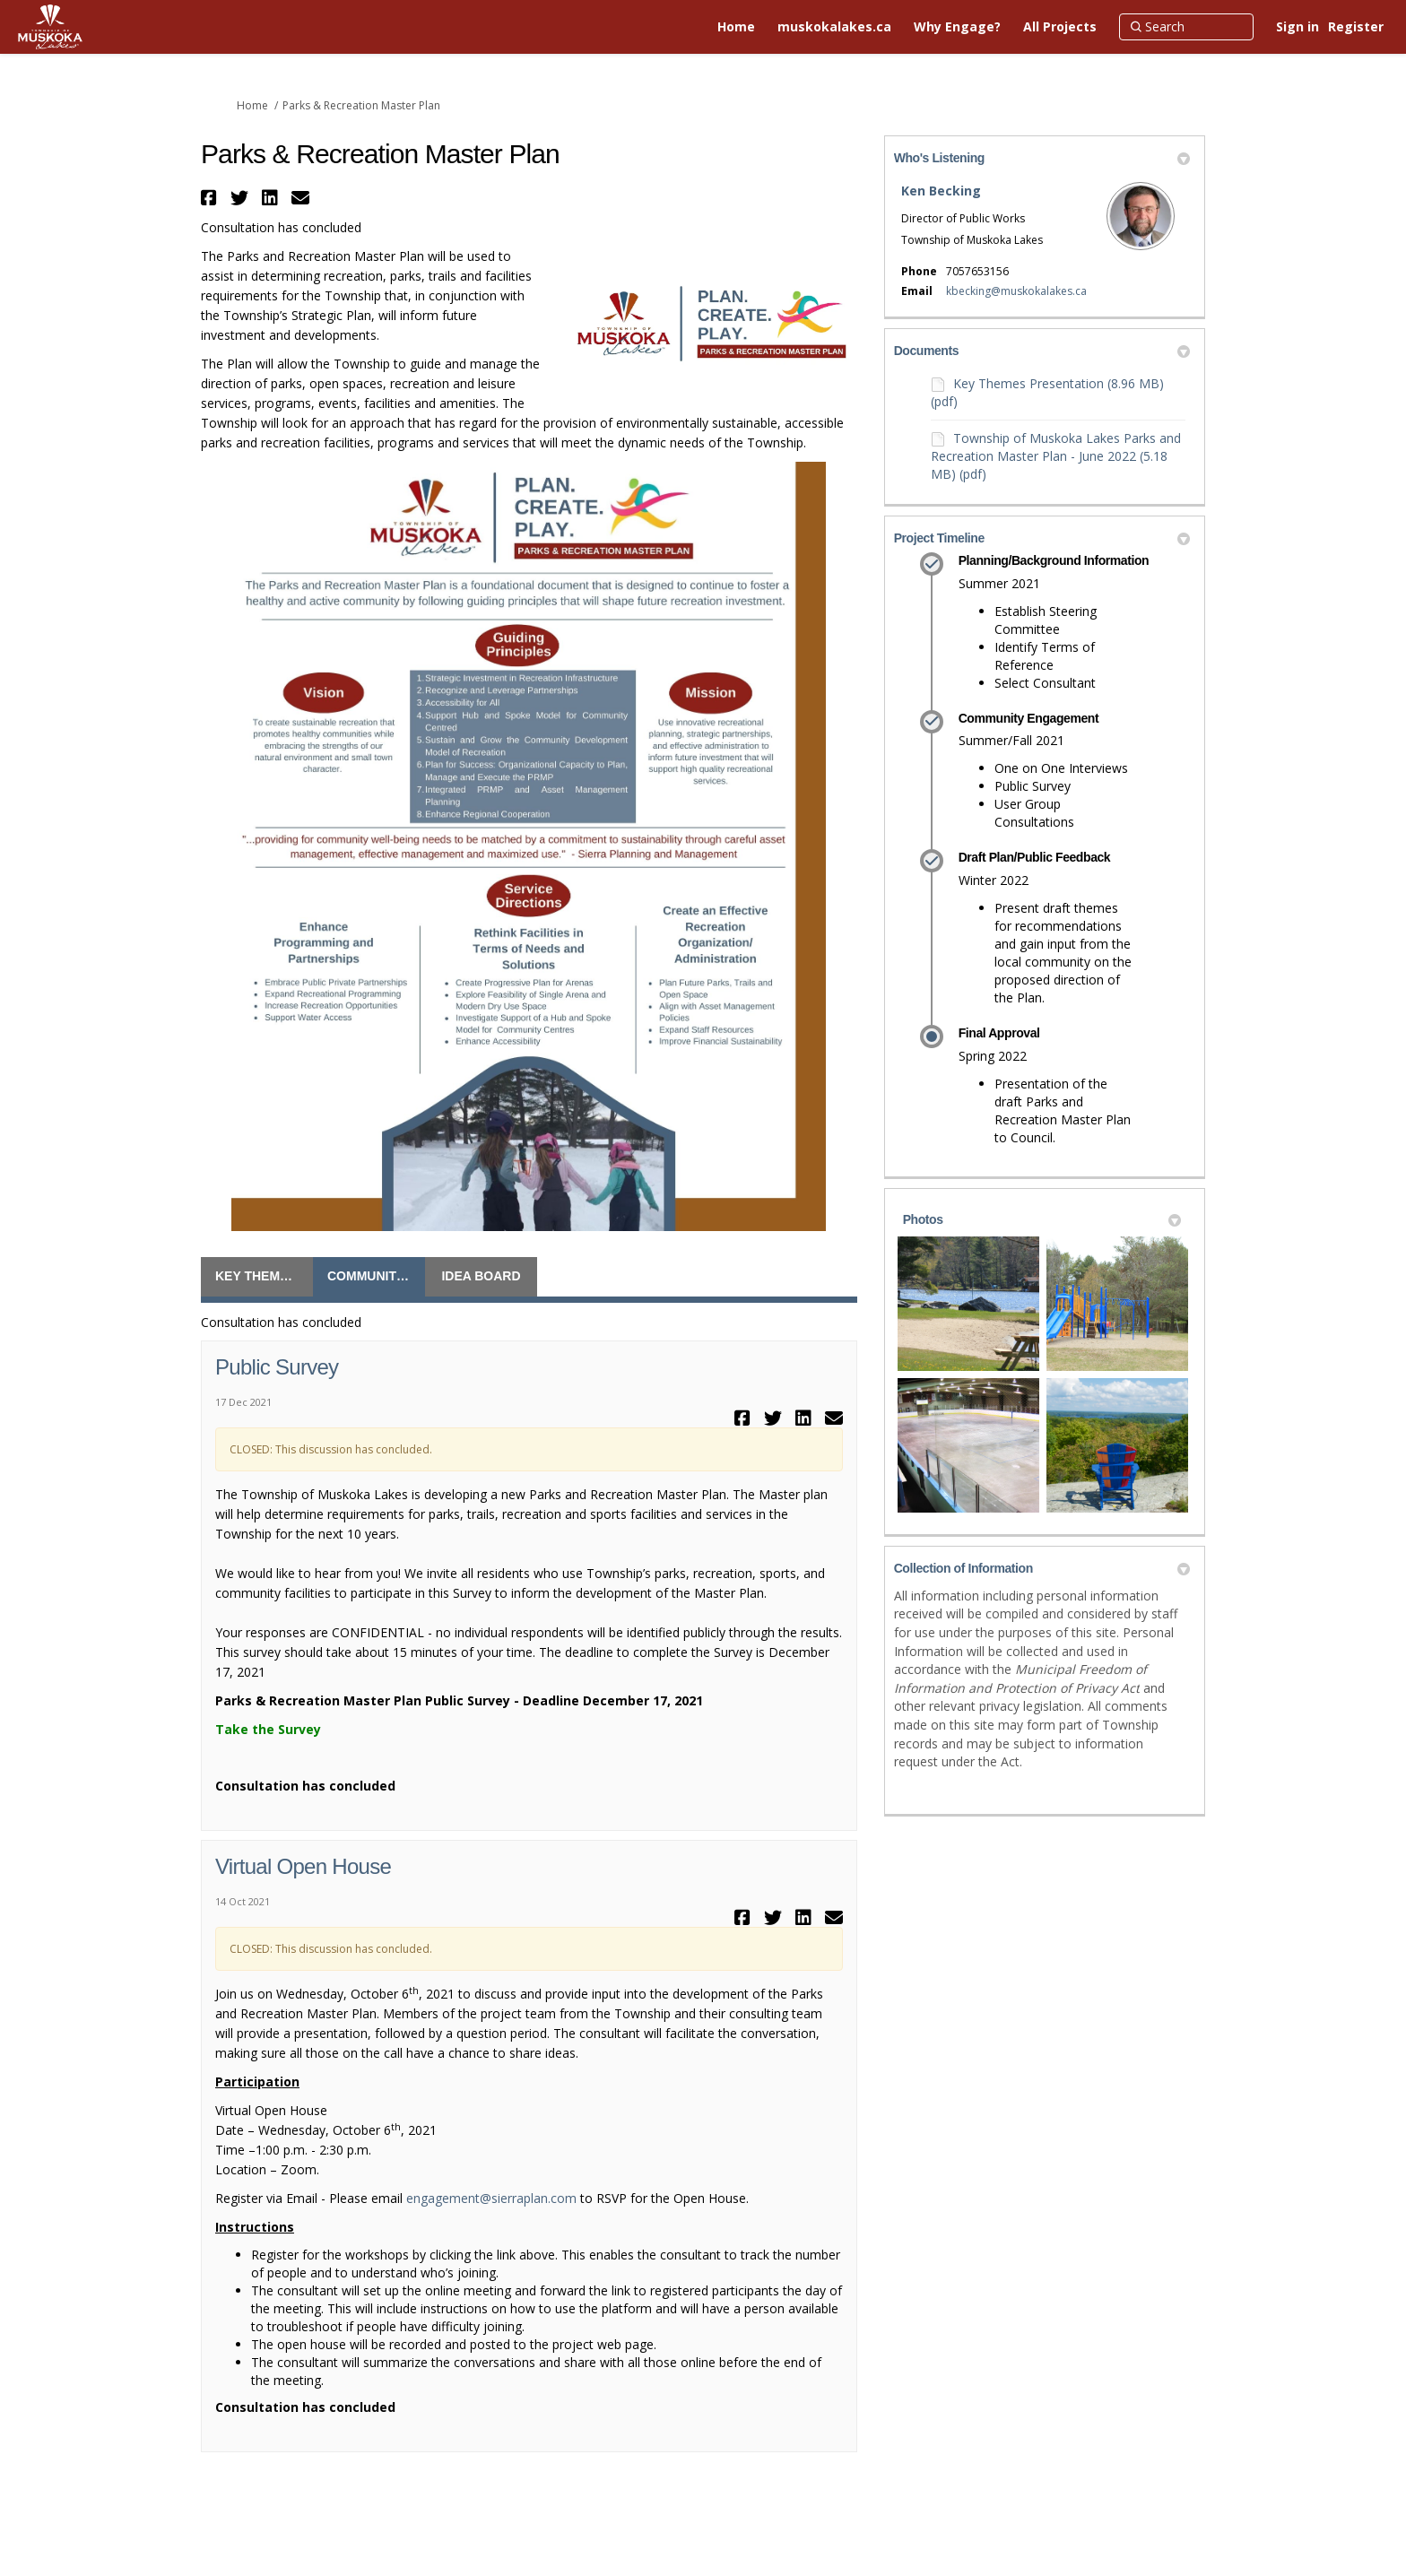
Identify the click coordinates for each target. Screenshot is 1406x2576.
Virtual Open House (303, 1866)
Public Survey (276, 1367)
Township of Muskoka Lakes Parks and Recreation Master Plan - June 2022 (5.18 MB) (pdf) (1056, 455)
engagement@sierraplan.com (491, 2198)
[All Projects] (1060, 27)
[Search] (1186, 26)
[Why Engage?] (957, 27)
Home (252, 105)
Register (1356, 26)
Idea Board (480, 1276)
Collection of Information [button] (1042, 1568)
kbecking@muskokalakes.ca (1016, 291)
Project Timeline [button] (1042, 538)
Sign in (1297, 26)
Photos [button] (1042, 1219)
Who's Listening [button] (1042, 158)
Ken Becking (941, 190)
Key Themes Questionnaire (264, 1276)
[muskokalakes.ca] (834, 27)
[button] (211, 197)
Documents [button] (1042, 350)
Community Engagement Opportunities (376, 1276)
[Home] (736, 27)
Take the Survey (268, 1729)
